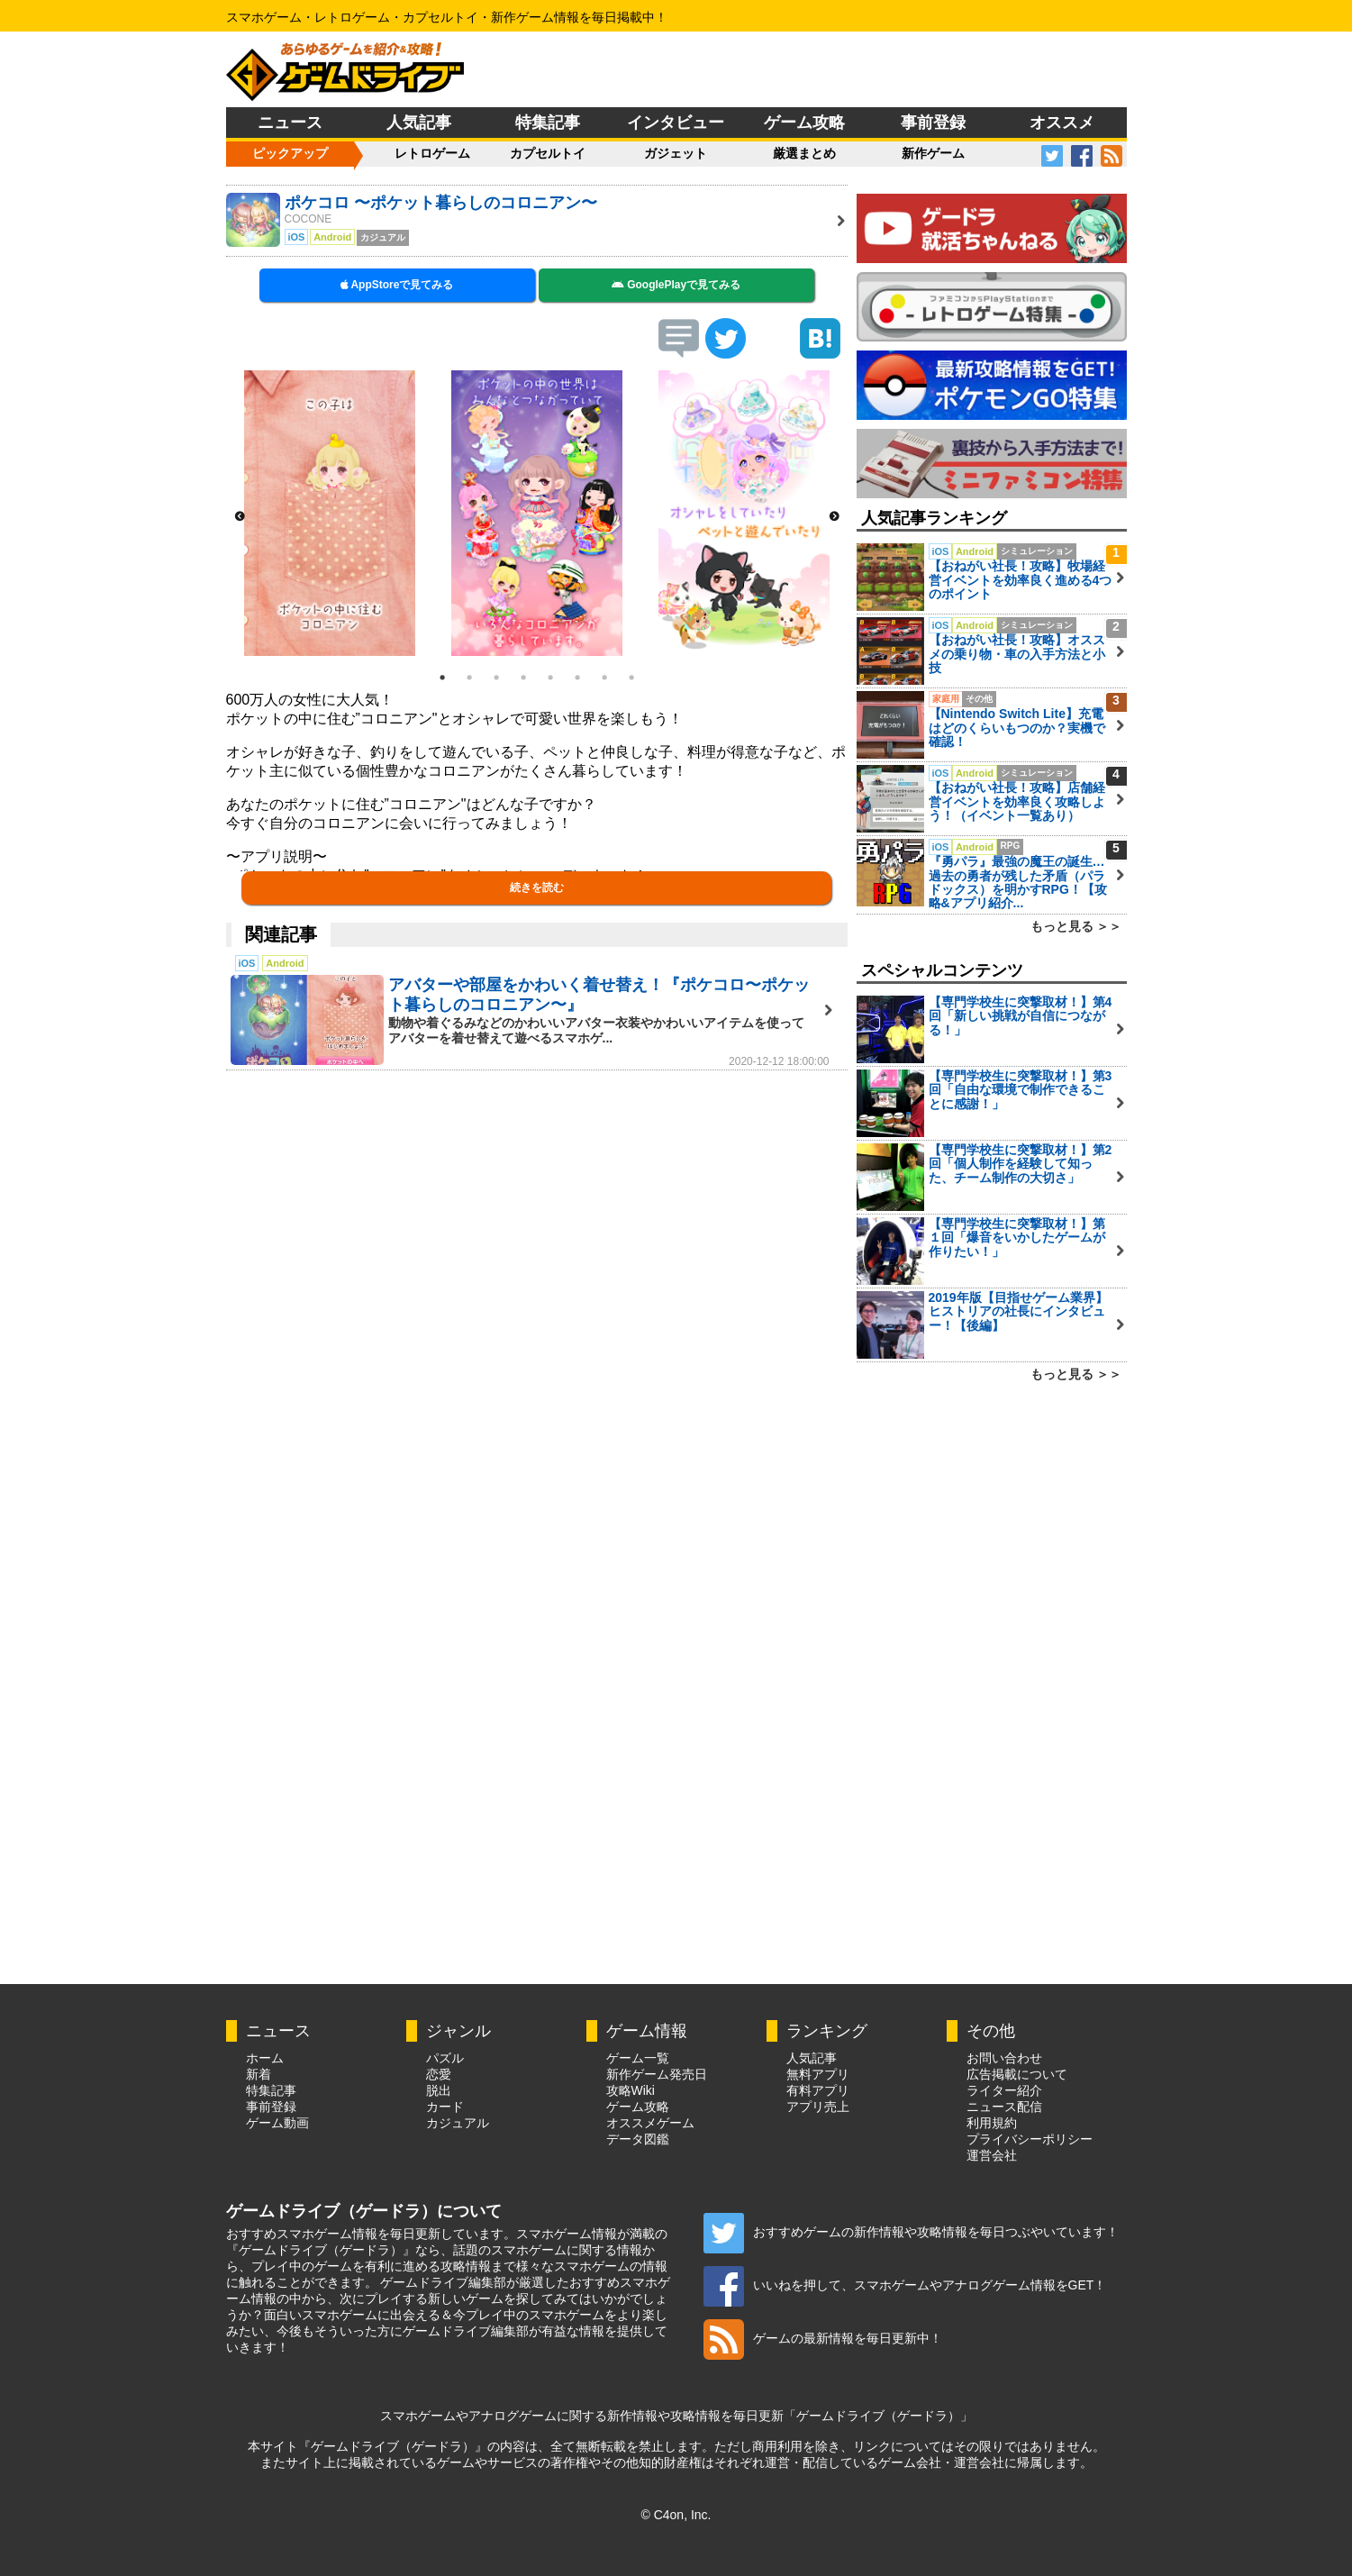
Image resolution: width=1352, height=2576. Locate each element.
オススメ (1062, 123)
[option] (329, 513)
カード (445, 2106)
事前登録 (933, 123)
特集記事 (547, 123)
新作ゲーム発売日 (656, 2074)
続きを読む (537, 887)
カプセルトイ (547, 153)
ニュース (290, 123)
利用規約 (991, 2123)
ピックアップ (290, 153)
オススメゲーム (650, 2123)
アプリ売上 (817, 2106)
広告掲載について (1016, 2074)
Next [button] (834, 517)
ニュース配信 (1004, 2106)
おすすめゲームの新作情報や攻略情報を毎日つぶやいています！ (911, 2232)
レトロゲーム (432, 153)
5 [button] (550, 678)
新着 (258, 2074)
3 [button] (496, 678)
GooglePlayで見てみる (676, 284)
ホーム (265, 2058)
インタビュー (675, 123)
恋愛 (438, 2074)
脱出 (438, 2090)
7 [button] (604, 678)
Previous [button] (240, 517)
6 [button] (577, 678)
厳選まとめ (804, 153)
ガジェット (675, 153)
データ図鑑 (637, 2139)
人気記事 (418, 123)
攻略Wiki (630, 2090)
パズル (445, 2058)
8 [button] (631, 678)
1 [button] (442, 678)
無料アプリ (817, 2074)
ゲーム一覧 (637, 2058)
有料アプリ (817, 2090)
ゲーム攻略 (804, 123)
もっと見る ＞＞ (1076, 926)
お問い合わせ (1004, 2058)
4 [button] (523, 678)
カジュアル (457, 2123)
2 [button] (469, 678)
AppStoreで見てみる (397, 284)
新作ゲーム (933, 153)
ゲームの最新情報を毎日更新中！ (822, 2338)
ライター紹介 (1004, 2090)
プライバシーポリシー (1029, 2139)
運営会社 (991, 2155)
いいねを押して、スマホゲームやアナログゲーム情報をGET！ (905, 2285)
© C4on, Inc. (675, 2515)
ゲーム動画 (277, 2123)
